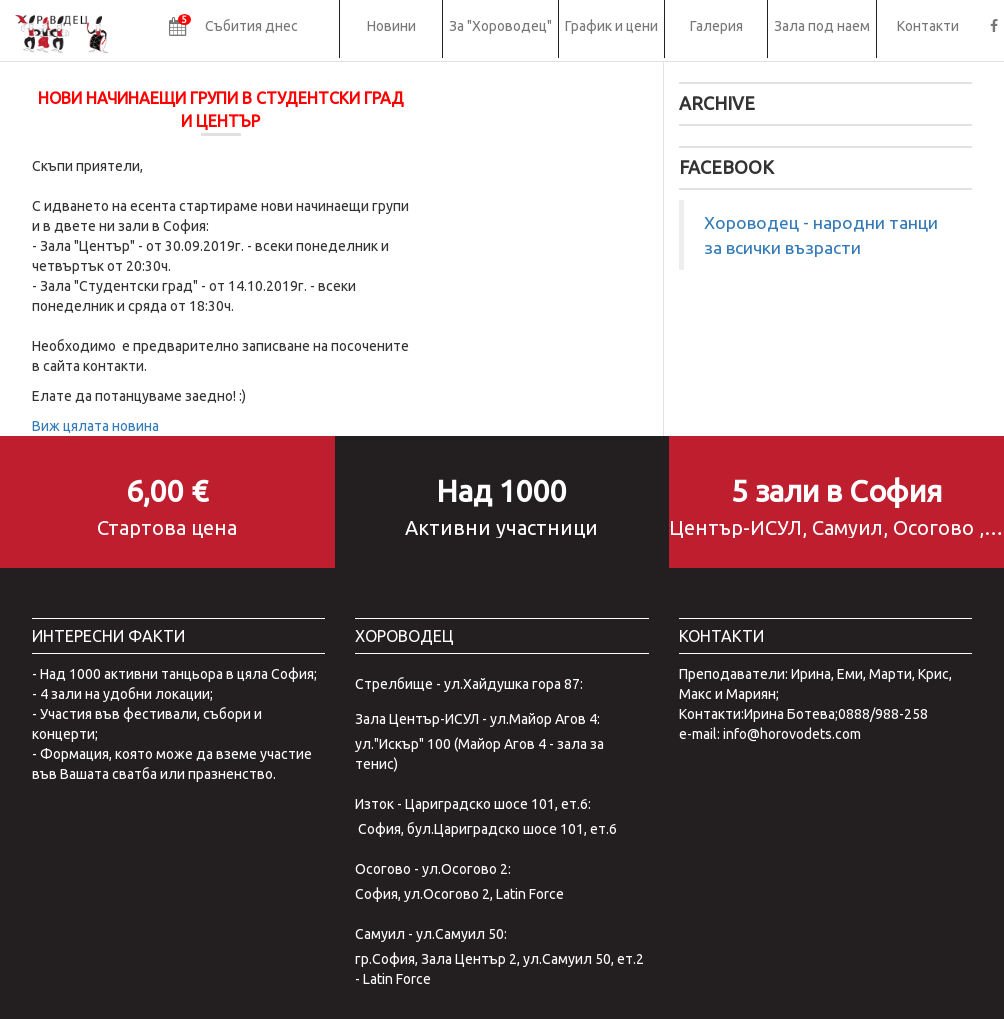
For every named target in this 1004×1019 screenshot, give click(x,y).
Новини (391, 26)
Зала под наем (822, 26)
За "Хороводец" (500, 26)
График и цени (611, 26)
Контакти (928, 26)
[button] (233, 29)
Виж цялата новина (95, 426)
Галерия (716, 26)
